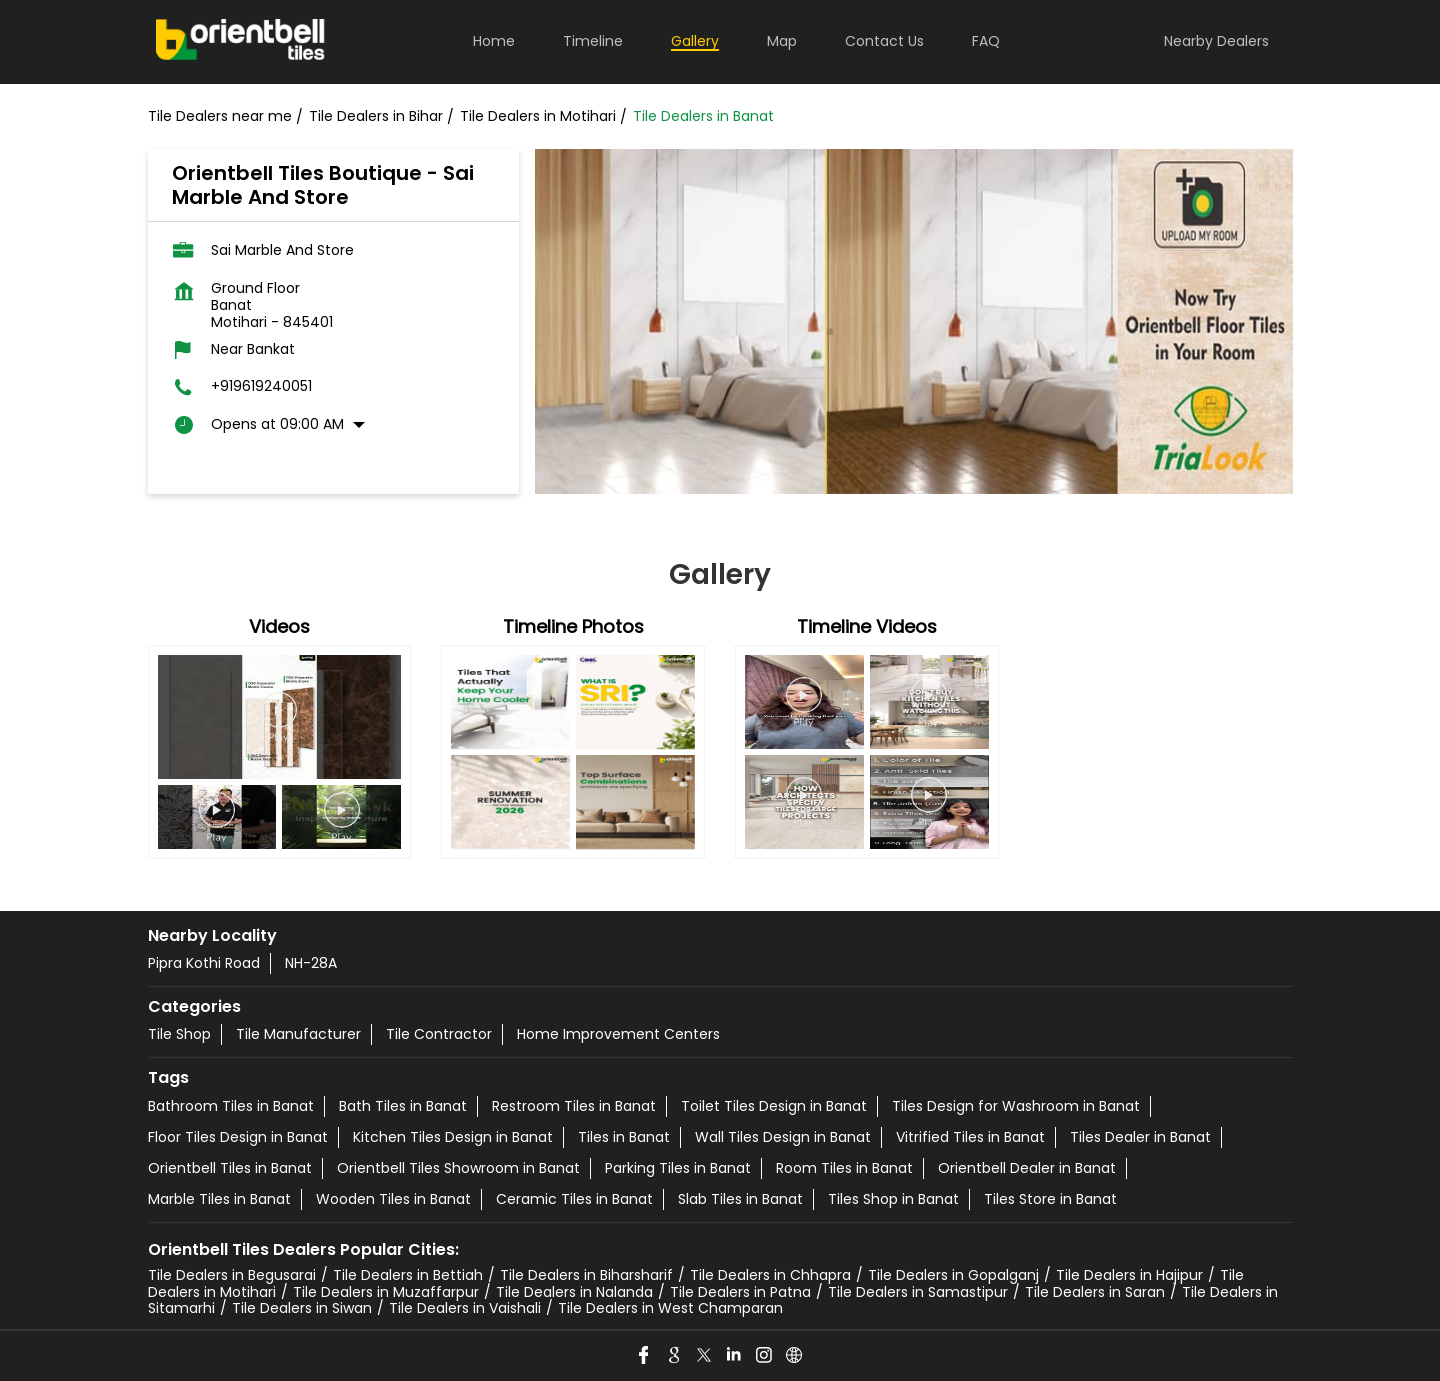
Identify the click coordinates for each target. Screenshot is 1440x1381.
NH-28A (311, 963)
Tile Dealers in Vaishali (465, 1308)
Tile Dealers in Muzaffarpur (386, 1292)
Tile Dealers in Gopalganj (953, 1275)
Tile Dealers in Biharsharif (586, 1275)
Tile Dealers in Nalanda (574, 1292)
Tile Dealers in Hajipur (1129, 1275)
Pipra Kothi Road (204, 963)
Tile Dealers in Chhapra (770, 1275)
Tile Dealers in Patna (740, 1292)
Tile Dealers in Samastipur (918, 1292)
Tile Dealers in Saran (1095, 1292)
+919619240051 (261, 386)
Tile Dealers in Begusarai (232, 1275)
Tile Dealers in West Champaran (670, 1308)
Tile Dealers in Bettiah (408, 1275)
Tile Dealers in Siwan (302, 1308)
